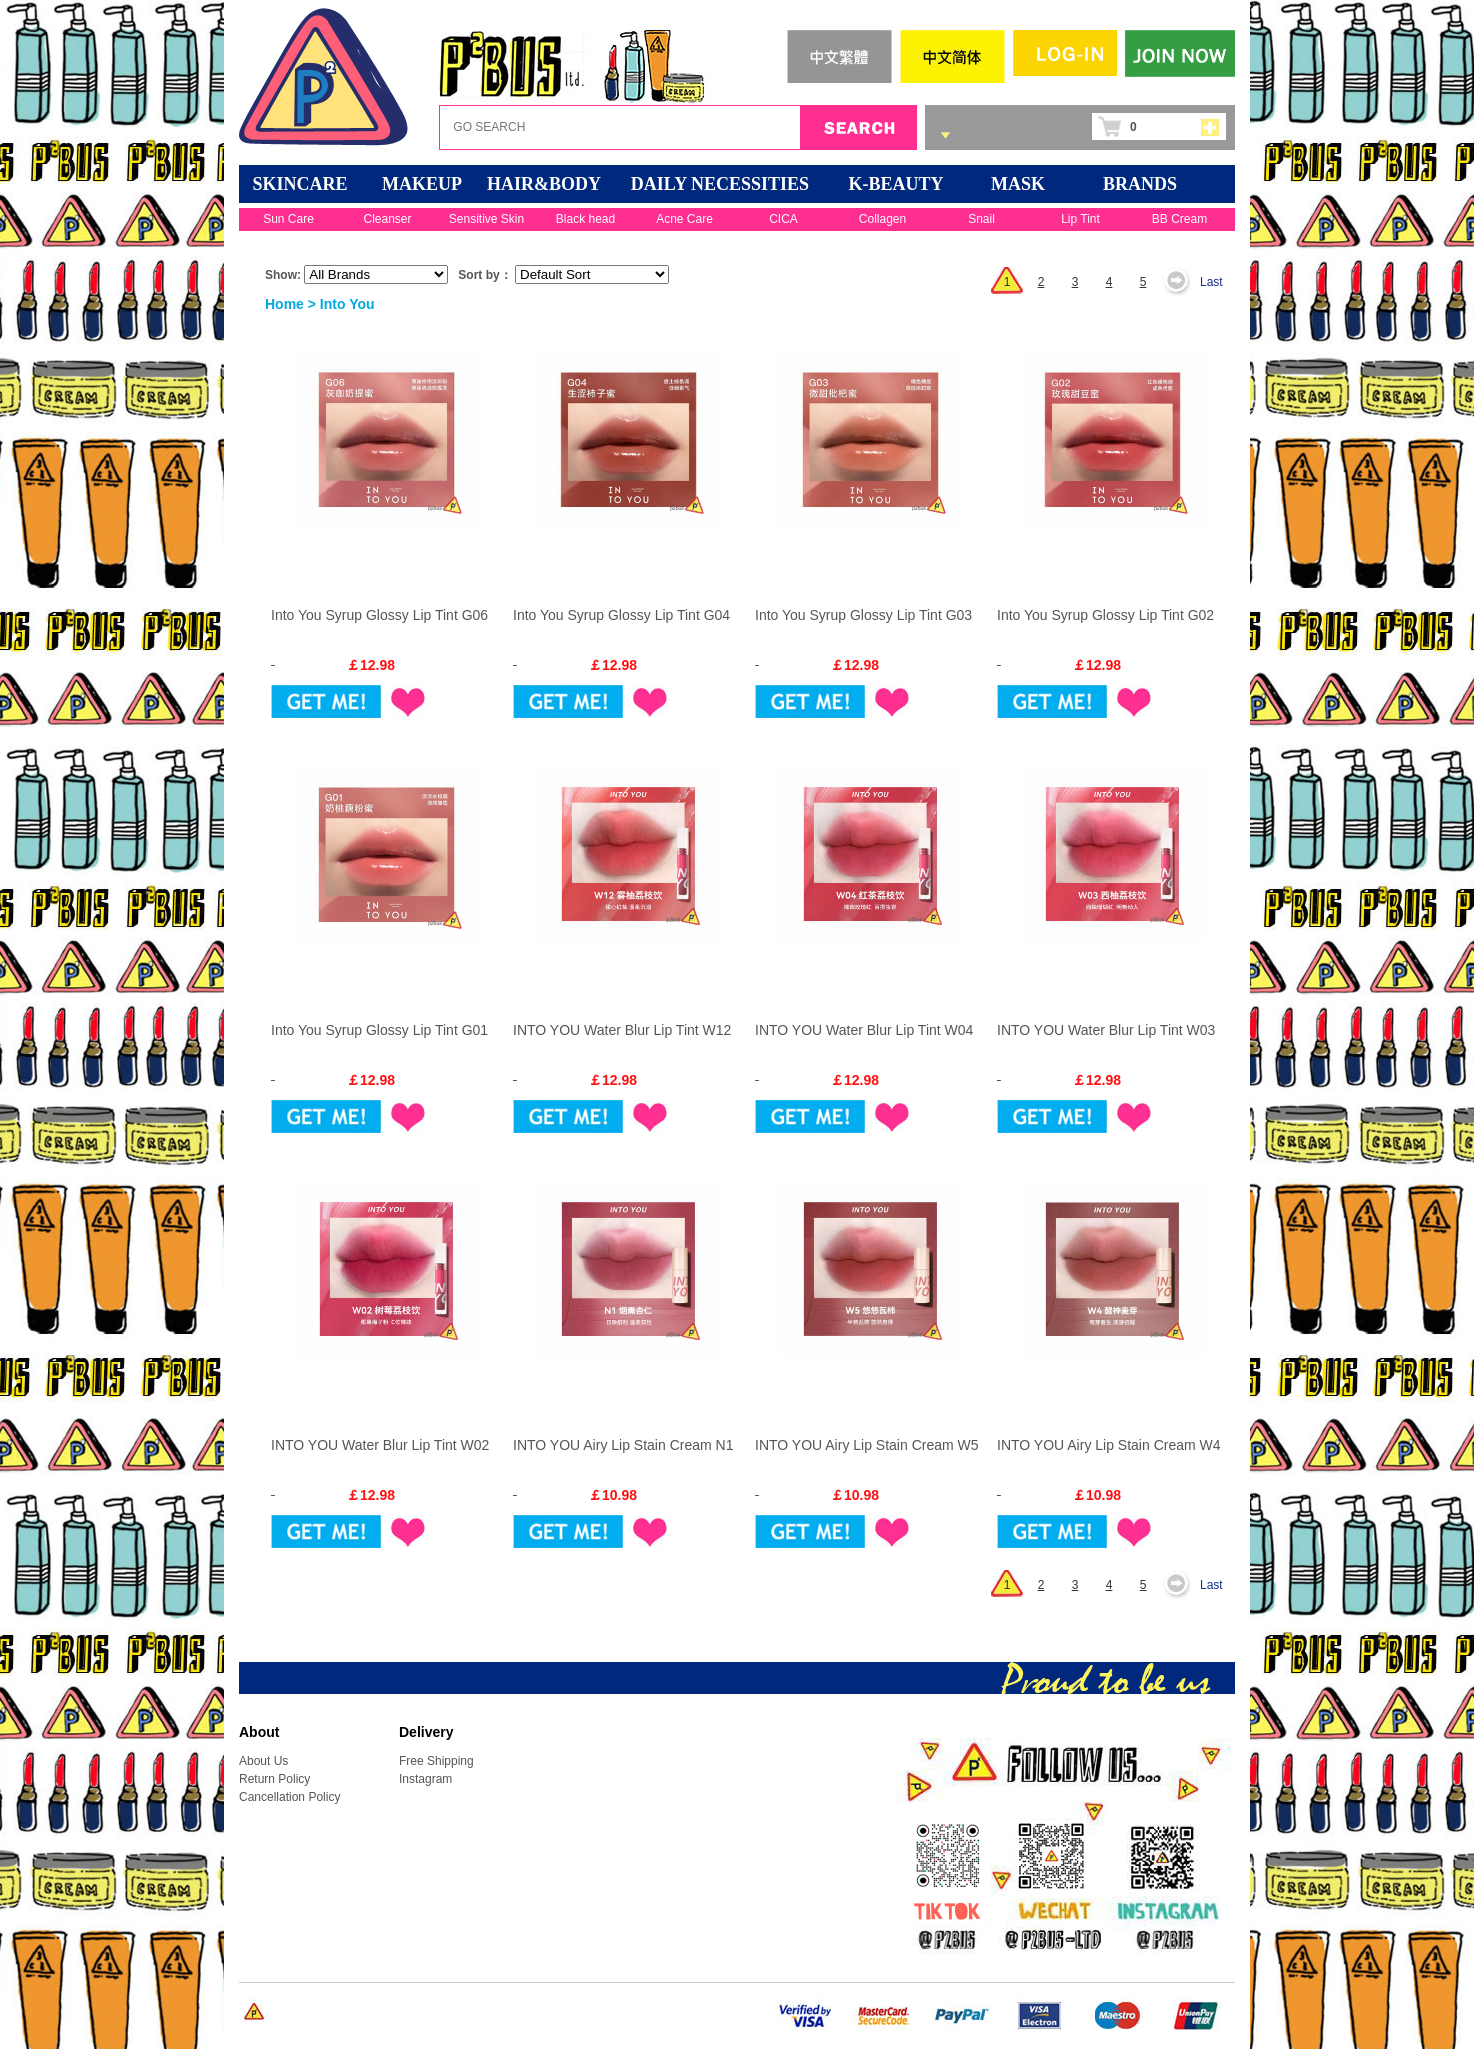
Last (1211, 282)
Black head (585, 219)
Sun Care (288, 219)
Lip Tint (1080, 219)
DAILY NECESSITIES (720, 184)
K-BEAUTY (895, 184)
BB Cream (1179, 219)
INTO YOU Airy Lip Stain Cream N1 (623, 1445)
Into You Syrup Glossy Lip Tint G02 (1105, 615)
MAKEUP (422, 184)
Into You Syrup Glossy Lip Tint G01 (379, 1030)
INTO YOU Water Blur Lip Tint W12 (622, 1030)
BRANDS (1140, 184)
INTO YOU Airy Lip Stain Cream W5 (867, 1445)
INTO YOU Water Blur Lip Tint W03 (1106, 1030)
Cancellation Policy (289, 1797)
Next (1182, 282)
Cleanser (387, 219)
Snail (981, 219)
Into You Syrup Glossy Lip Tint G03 (863, 615)
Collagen (882, 219)
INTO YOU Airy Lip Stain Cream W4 (1109, 1445)
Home (284, 304)
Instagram (425, 1779)
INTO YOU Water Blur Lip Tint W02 (380, 1445)
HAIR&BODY (544, 184)
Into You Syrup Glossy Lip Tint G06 (379, 615)
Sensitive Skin (486, 219)
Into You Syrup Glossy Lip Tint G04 (621, 615)
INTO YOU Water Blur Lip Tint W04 (864, 1030)
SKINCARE (299, 184)
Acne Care (684, 219)
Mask (1018, 184)
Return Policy (274, 1779)
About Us (263, 1761)
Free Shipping (436, 1761)
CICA (783, 219)
